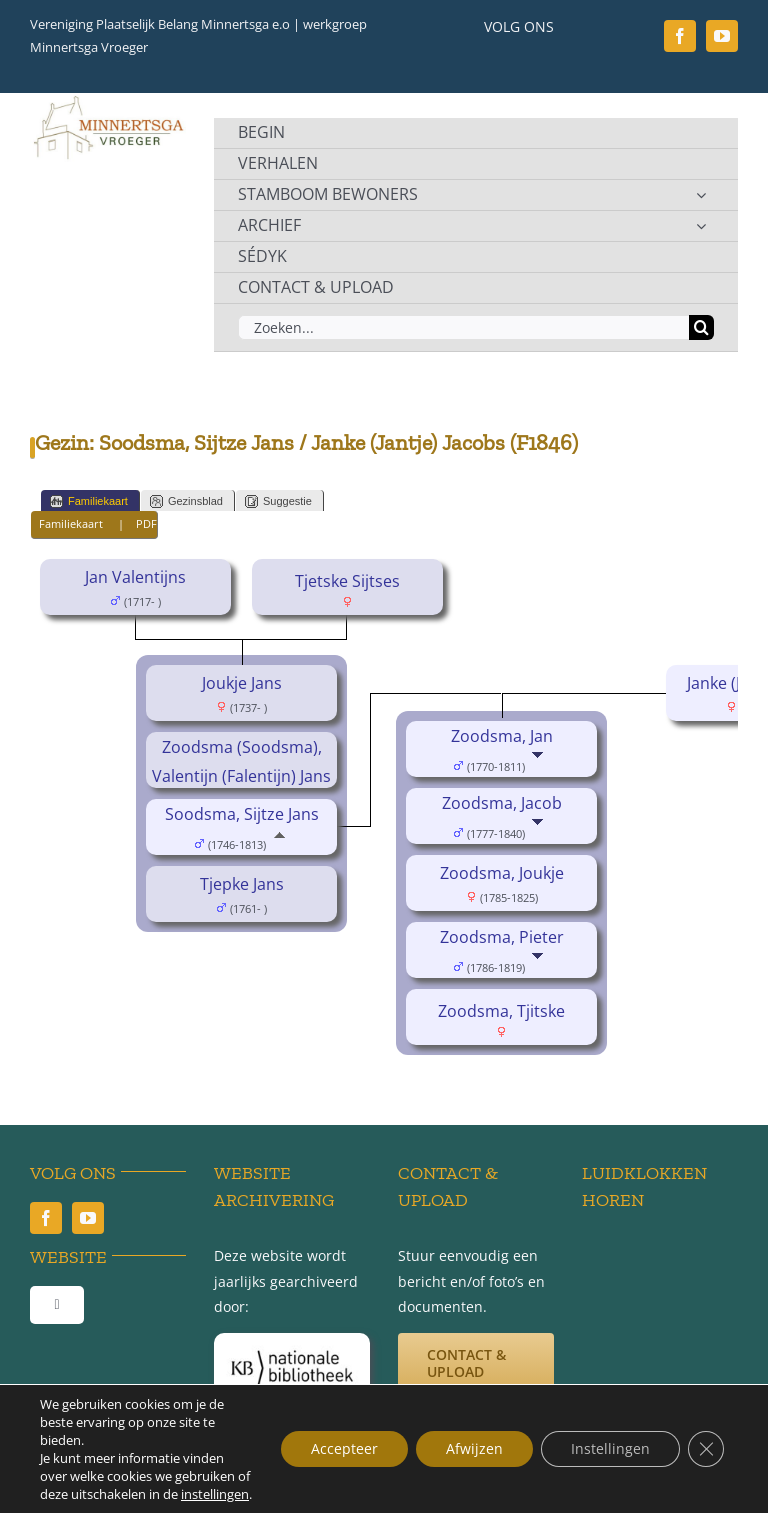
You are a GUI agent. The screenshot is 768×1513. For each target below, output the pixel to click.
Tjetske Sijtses (347, 581)
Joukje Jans (242, 683)
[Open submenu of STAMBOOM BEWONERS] (701, 195)
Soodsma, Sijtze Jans (242, 814)
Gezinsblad (186, 501)
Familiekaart (89, 501)
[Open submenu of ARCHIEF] (701, 226)
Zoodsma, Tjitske (501, 1011)
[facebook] (680, 36)
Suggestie (278, 501)
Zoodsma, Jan (502, 736)
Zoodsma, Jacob (502, 803)
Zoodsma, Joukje (502, 873)
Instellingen (610, 1448)
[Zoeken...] (463, 327)
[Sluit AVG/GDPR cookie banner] (706, 1449)
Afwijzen (474, 1448)
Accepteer (344, 1448)
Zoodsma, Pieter (502, 937)
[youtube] (722, 36)
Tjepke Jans (242, 884)
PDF (146, 523)
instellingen (215, 1494)
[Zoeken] (701, 327)
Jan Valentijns (135, 577)
